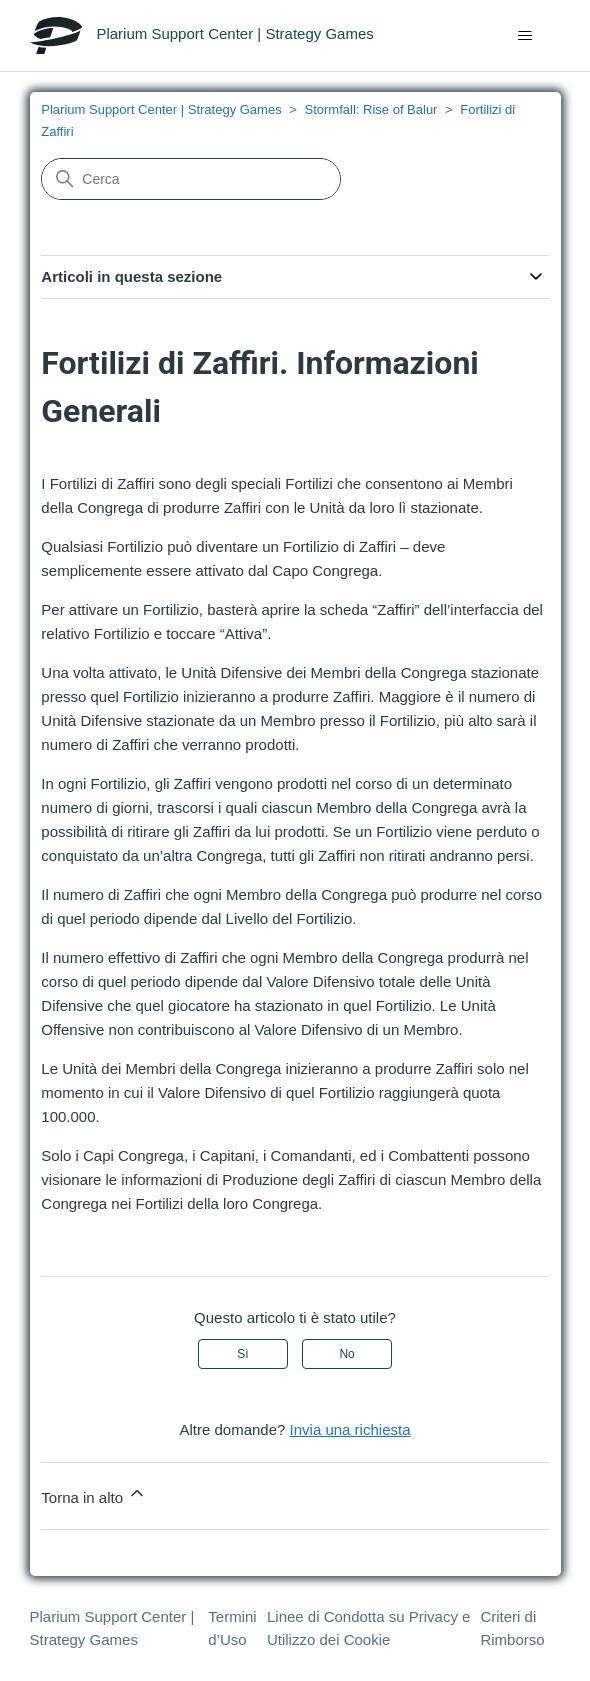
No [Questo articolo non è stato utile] (346, 1354)
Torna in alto (94, 1494)
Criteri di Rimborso (512, 1628)
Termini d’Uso (232, 1628)
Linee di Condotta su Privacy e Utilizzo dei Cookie (368, 1628)
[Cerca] (191, 179)
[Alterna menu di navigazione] (525, 36)
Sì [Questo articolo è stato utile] (242, 1354)
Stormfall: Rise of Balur (371, 109)
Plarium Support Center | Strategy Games (161, 109)
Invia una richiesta (350, 1429)
